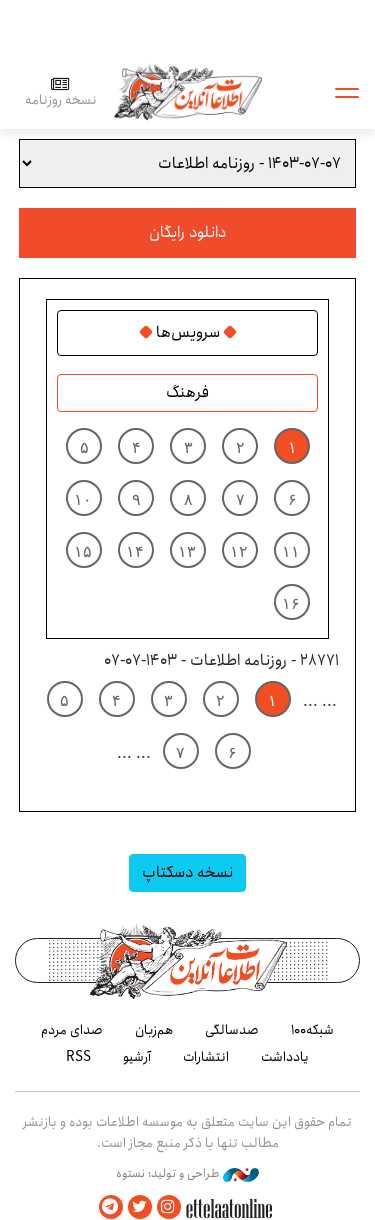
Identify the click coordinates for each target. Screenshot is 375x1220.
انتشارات (206, 1057)
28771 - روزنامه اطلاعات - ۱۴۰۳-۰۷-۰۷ (221, 660)
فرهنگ (187, 392)
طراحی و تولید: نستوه (187, 1174)
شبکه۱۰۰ (312, 1030)
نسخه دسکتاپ (187, 872)
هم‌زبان (154, 1030)
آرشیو (137, 1057)
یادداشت (285, 1057)
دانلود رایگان (187, 232)
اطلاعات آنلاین (188, 91)
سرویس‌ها (188, 333)
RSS (78, 1057)
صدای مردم (72, 1030)
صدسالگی (232, 1030)
